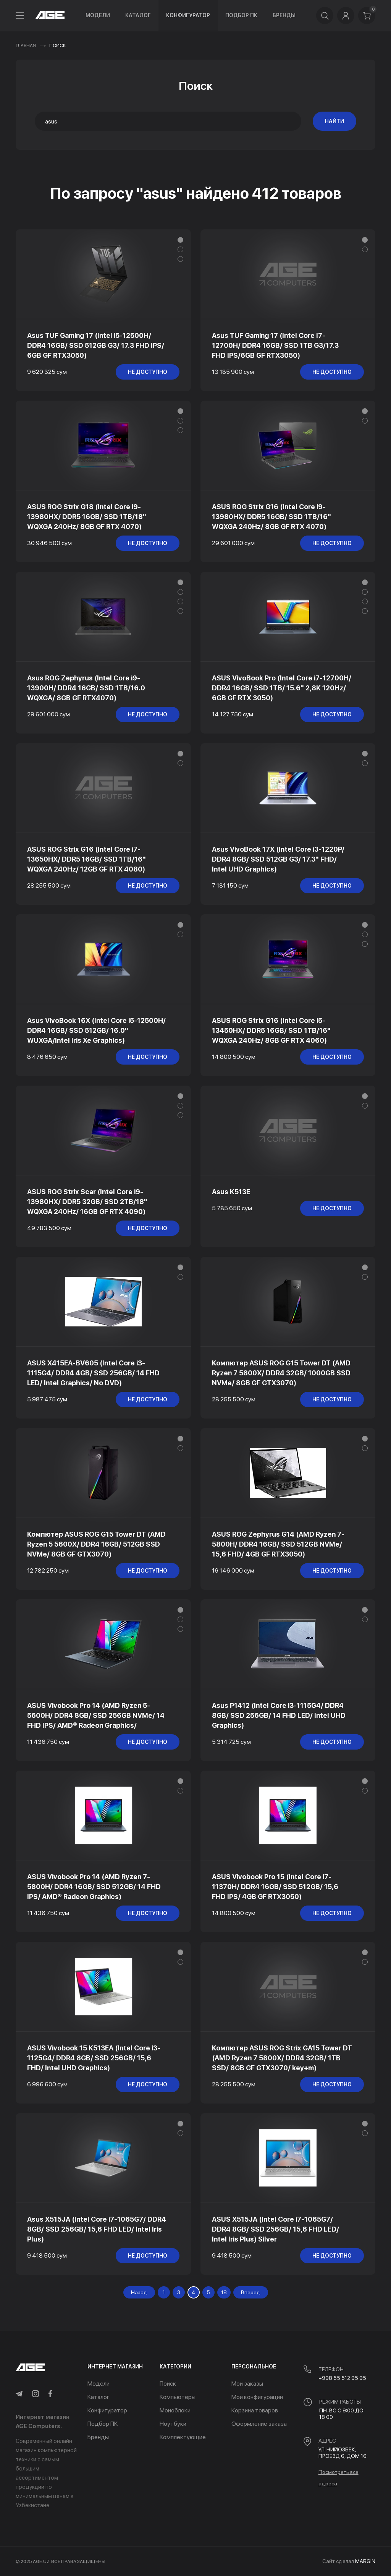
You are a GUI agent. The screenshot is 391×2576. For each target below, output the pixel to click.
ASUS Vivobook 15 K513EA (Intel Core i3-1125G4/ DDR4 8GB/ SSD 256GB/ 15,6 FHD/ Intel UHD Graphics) (93, 2058)
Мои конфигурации (257, 2397)
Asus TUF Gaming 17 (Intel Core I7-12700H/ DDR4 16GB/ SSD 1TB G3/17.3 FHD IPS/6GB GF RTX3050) (275, 345)
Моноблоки (175, 2410)
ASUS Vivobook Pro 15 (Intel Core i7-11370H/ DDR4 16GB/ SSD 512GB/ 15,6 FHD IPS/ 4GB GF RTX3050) (275, 1887)
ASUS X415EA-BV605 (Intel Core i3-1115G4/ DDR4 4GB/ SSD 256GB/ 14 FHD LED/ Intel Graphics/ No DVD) (93, 1373)
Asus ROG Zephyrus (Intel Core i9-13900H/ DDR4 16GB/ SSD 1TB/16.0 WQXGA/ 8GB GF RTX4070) (86, 688)
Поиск (168, 2383)
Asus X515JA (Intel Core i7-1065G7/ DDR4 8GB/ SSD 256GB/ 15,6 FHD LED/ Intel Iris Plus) (96, 2229)
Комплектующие (183, 2437)
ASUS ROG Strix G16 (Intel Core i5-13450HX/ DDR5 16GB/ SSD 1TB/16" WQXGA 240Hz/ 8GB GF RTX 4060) (271, 1030)
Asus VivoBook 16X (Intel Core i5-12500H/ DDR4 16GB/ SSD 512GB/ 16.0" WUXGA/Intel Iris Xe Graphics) (96, 1030)
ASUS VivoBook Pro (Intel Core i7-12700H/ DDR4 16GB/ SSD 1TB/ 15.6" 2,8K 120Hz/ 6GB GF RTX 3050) (281, 688)
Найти (334, 121)
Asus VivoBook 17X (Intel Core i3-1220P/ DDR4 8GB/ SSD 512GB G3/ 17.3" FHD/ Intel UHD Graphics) (278, 859)
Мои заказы (247, 2383)
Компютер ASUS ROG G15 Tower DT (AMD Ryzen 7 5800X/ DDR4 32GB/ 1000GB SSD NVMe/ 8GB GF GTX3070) (281, 1373)
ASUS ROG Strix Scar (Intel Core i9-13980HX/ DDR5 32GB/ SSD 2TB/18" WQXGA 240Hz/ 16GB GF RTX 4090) (87, 1202)
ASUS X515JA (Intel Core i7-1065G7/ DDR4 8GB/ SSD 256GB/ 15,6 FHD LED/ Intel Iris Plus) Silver (275, 2229)
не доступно (147, 372)
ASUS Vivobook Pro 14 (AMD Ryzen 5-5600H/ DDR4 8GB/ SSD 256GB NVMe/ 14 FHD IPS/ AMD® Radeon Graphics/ (96, 1715)
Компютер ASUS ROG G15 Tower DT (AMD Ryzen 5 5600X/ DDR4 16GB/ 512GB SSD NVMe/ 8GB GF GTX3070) (96, 1544)
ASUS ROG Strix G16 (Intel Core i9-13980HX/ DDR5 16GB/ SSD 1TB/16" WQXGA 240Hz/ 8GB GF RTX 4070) (271, 517)
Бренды (284, 15)
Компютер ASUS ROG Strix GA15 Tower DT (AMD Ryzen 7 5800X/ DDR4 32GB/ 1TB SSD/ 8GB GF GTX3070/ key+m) (282, 2058)
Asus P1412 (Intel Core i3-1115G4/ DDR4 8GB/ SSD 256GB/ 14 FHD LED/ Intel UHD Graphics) (279, 1715)
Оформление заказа (259, 2423)
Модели (98, 15)
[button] (180, 240)
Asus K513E (231, 1192)
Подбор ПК (241, 15)
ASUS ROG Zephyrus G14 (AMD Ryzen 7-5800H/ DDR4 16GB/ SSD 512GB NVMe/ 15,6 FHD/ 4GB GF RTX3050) (278, 1544)
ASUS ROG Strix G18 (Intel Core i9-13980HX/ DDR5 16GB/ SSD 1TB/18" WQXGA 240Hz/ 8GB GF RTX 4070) (86, 517)
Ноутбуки (173, 2423)
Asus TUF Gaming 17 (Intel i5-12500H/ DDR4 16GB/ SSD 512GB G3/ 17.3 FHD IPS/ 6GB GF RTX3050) (95, 345)
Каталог (138, 15)
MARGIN (365, 2561)
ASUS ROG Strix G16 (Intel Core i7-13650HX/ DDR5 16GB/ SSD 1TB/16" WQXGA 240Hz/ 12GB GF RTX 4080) (86, 859)
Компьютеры (178, 2397)
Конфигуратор (188, 15)
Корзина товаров (254, 2410)
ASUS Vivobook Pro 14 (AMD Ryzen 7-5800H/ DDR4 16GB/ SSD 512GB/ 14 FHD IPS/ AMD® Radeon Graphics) (94, 1887)
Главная (26, 45)
